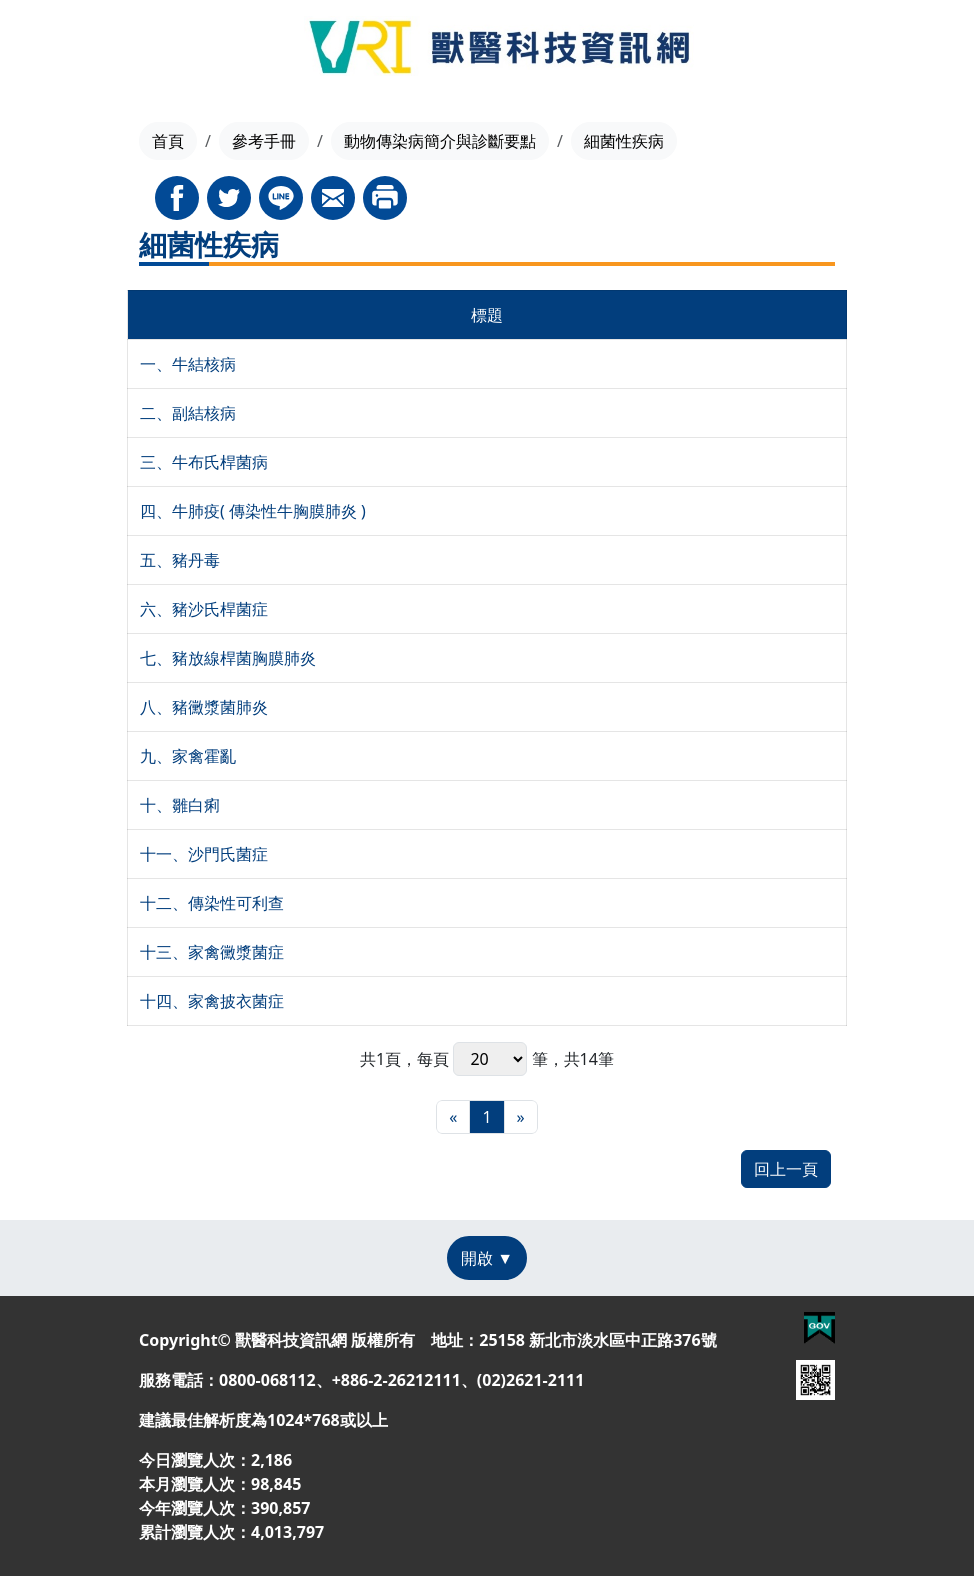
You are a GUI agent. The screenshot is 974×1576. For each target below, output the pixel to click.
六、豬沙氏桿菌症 (204, 609)
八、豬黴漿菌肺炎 (204, 707)
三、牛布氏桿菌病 (204, 462)
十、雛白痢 (180, 805)
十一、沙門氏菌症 (204, 854)
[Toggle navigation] (61, 50)
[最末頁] (521, 1117)
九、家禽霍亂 (188, 756)
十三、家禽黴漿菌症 (212, 952)
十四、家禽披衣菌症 (212, 1001)
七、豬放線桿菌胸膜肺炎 (228, 658)
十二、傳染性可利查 (212, 903)
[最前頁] (453, 1117)
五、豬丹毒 (180, 560)
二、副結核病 (188, 413)
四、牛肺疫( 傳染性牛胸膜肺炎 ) (253, 511)
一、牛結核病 (188, 364)
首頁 (168, 141)
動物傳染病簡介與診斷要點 (440, 141)
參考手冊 (264, 141)
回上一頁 (786, 1169)
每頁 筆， (490, 1059)
